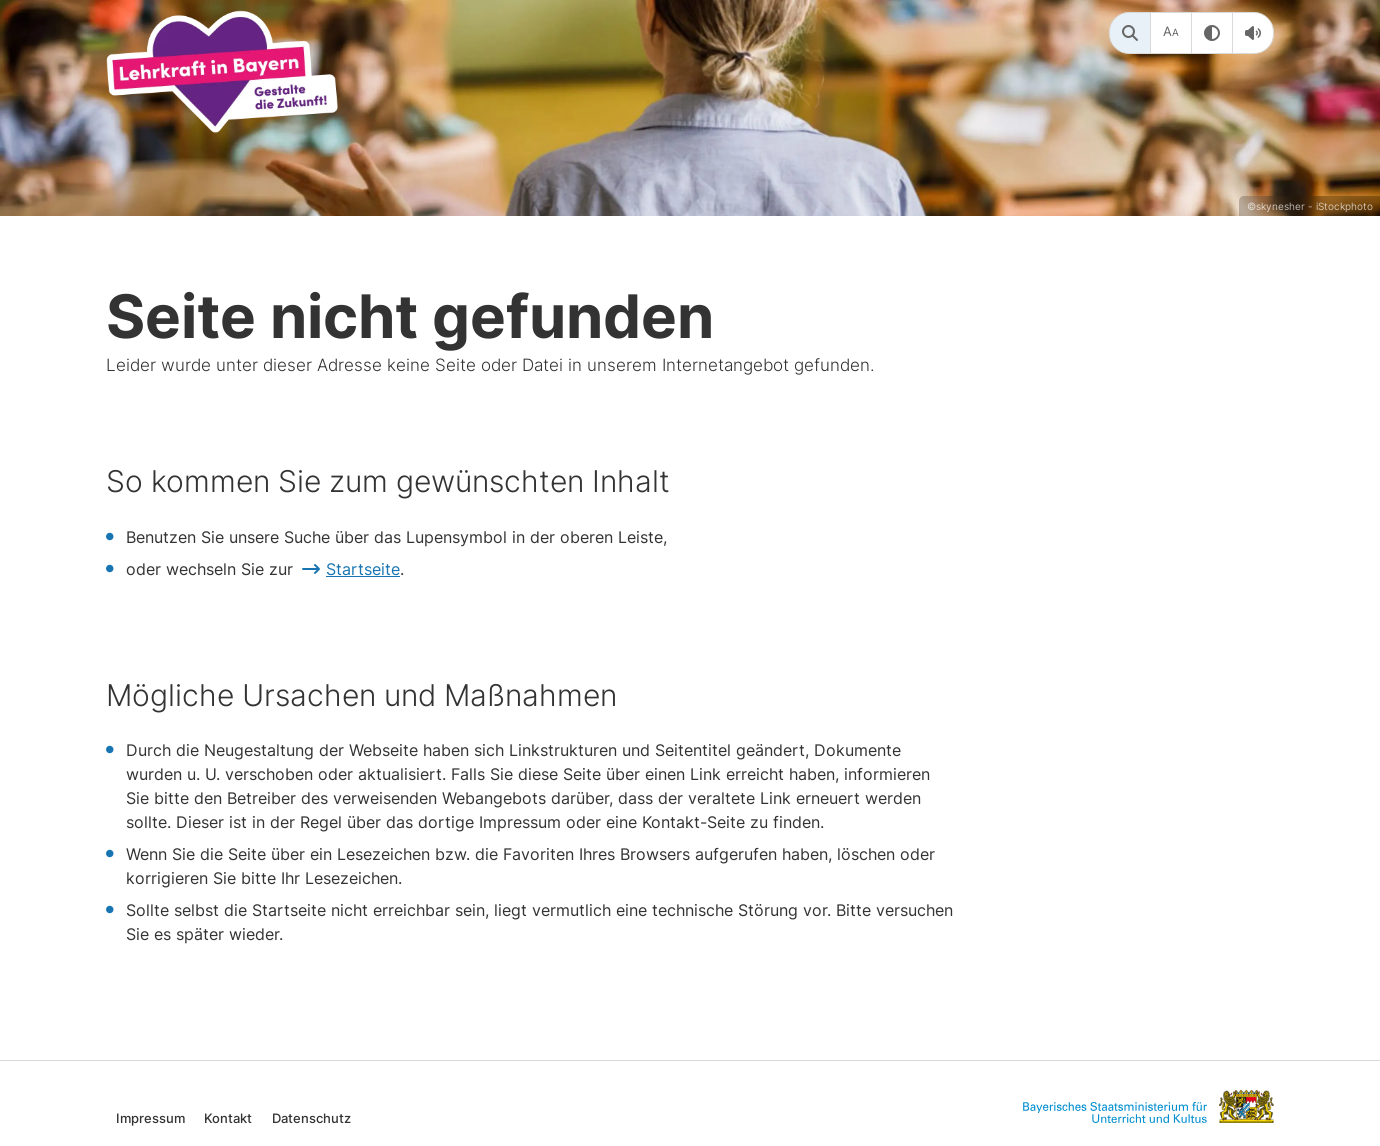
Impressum (150, 1117)
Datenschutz (311, 1117)
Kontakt (228, 1117)
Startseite (363, 569)
